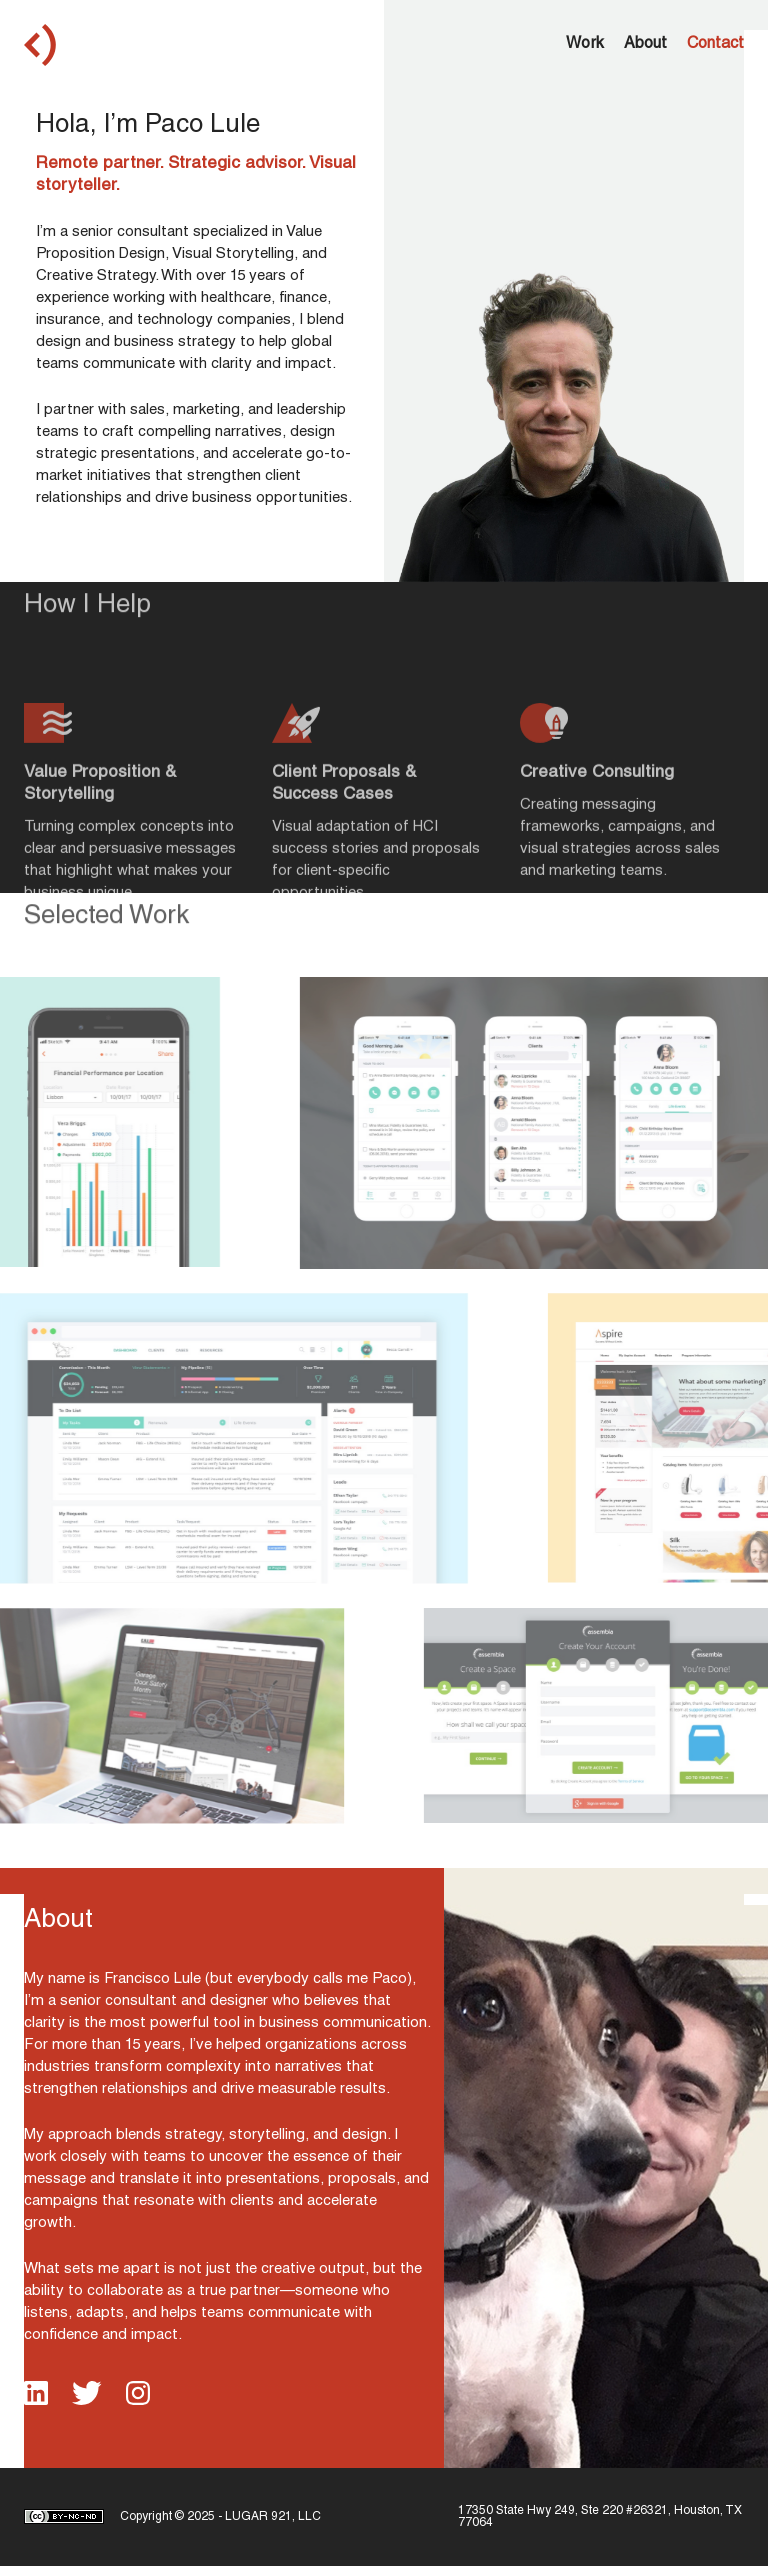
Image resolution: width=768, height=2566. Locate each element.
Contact (715, 45)
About (645, 45)
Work (585, 45)
